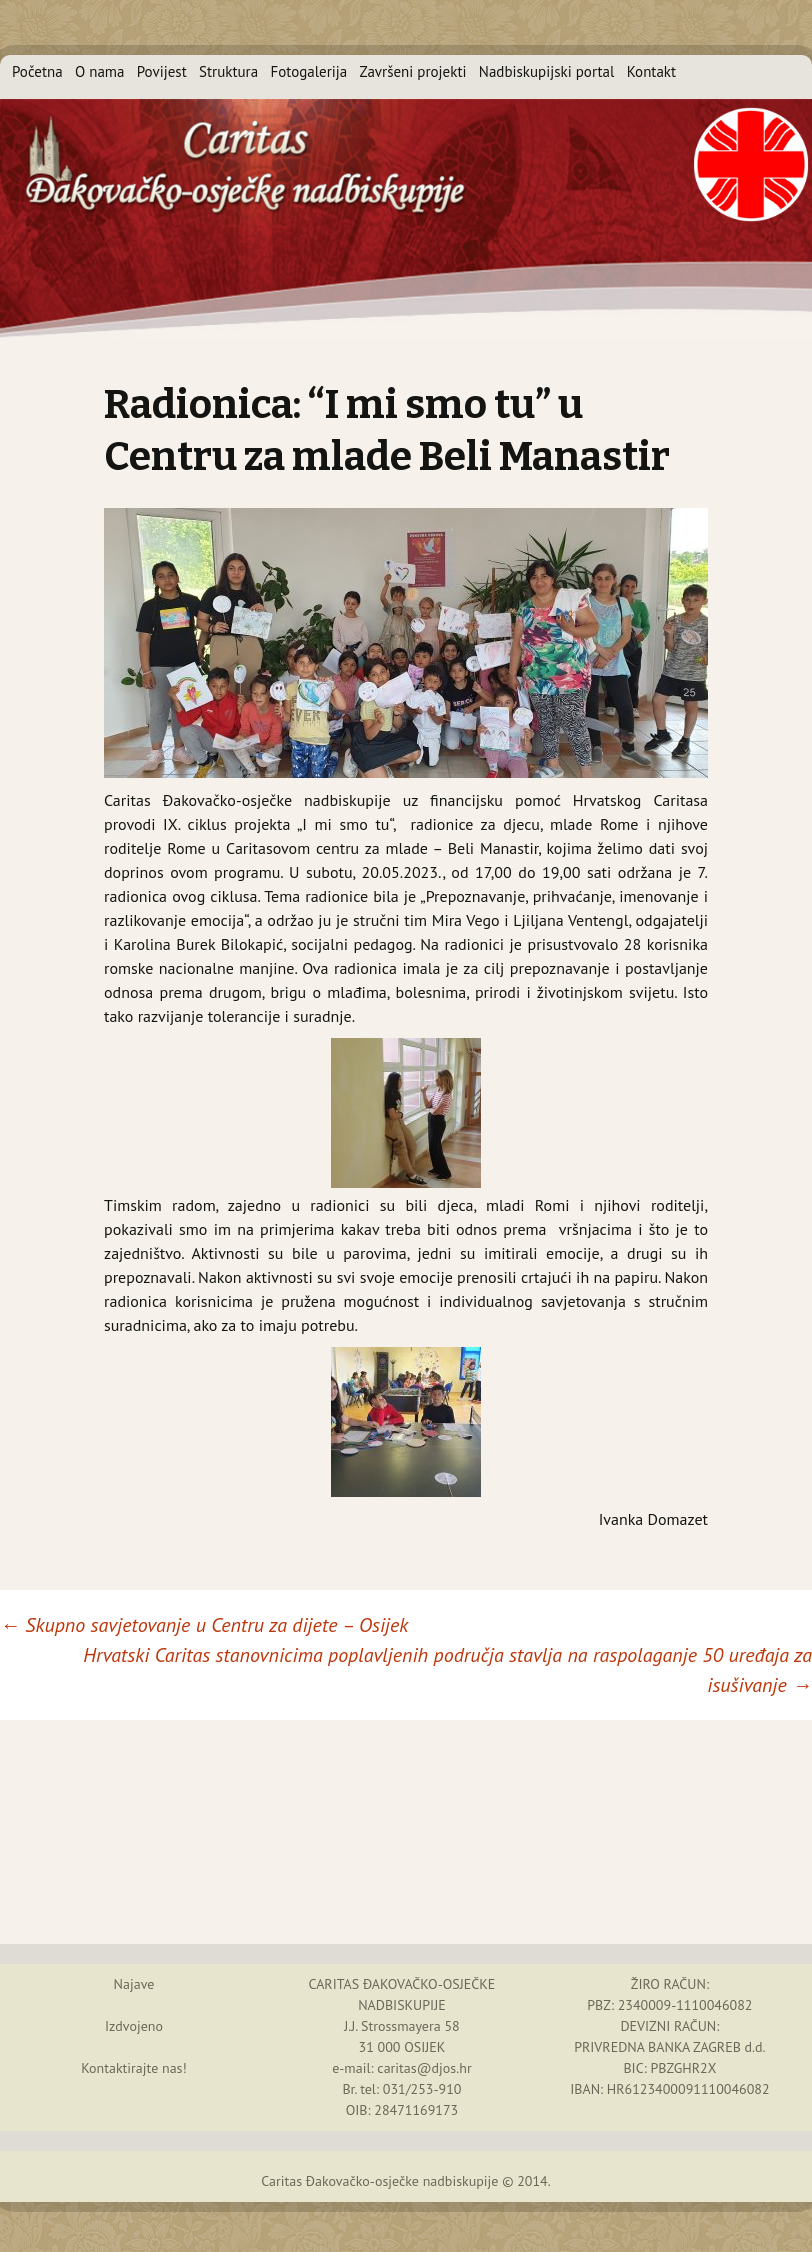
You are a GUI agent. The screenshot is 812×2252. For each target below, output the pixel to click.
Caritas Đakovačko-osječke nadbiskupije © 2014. (406, 2181)
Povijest (162, 71)
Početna (37, 71)
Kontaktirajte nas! (134, 2068)
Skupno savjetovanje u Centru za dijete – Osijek (204, 1625)
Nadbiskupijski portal (547, 71)
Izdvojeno (134, 2026)
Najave (134, 1984)
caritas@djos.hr (424, 2068)
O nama (100, 71)
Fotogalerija (308, 71)
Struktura (228, 71)
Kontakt (651, 71)
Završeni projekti (413, 71)
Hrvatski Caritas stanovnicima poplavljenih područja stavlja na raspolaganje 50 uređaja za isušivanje (447, 1670)
